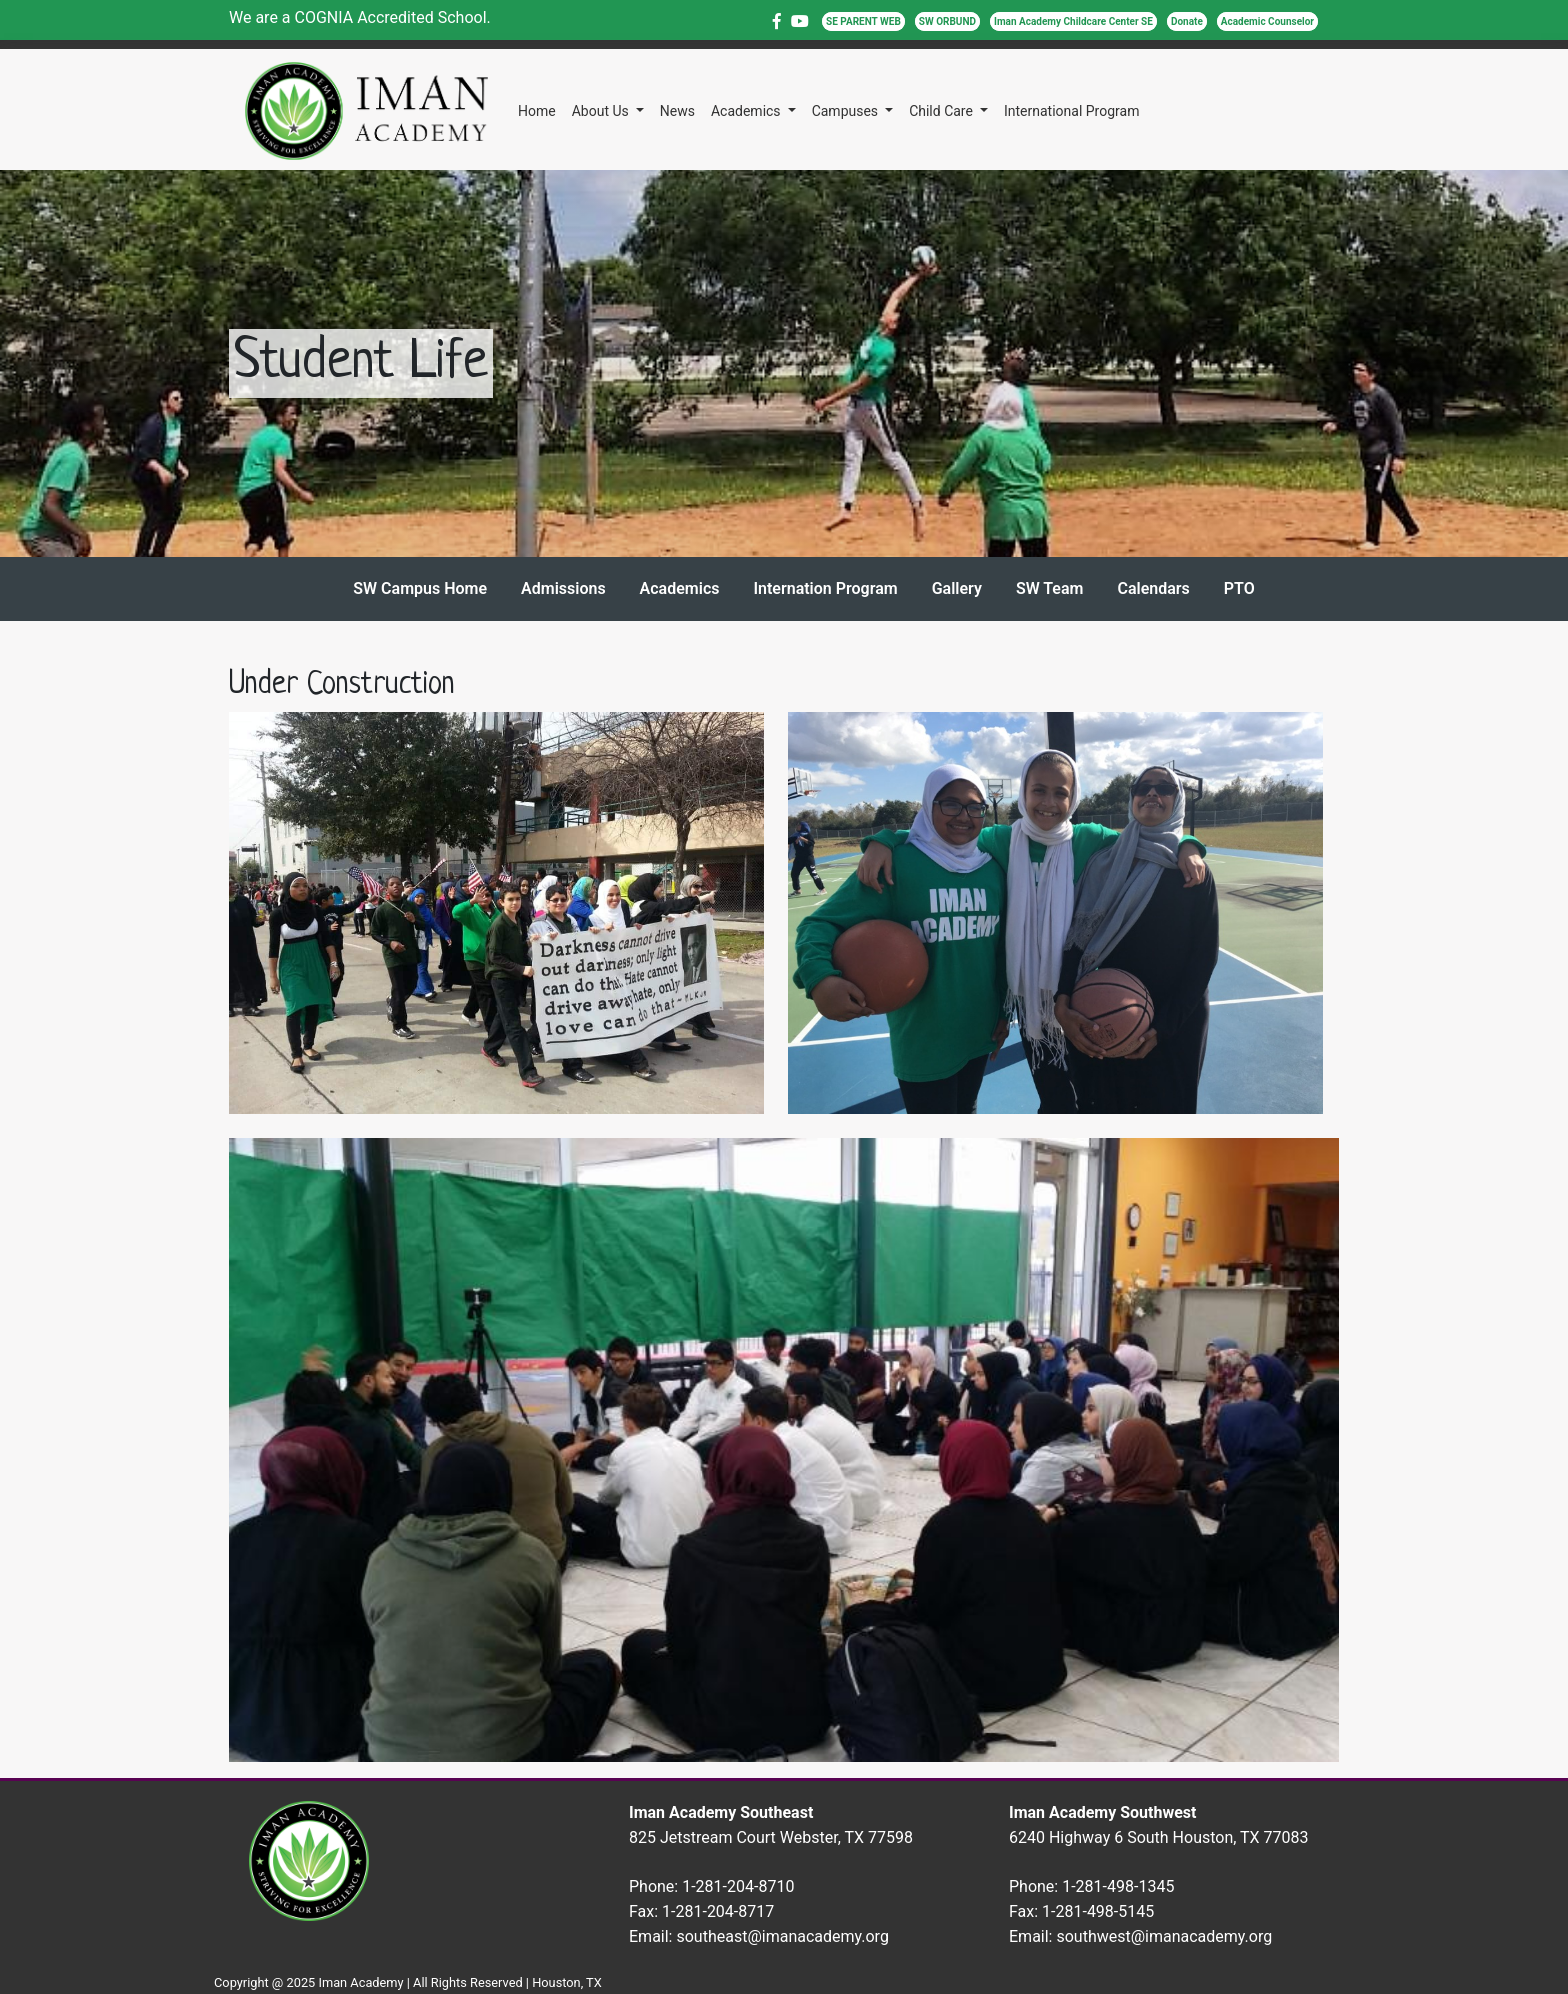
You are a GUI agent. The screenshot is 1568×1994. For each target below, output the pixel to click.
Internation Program (825, 588)
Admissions (563, 588)
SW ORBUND (947, 21)
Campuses (847, 111)
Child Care (942, 111)
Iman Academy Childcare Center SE (1073, 21)
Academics (747, 111)
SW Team (1050, 588)
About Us (602, 111)
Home (537, 111)
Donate (1187, 21)
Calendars (1153, 588)
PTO (1239, 588)
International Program (1071, 111)
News (677, 111)
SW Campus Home (420, 588)
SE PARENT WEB (863, 21)
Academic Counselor (1267, 21)
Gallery (957, 588)
